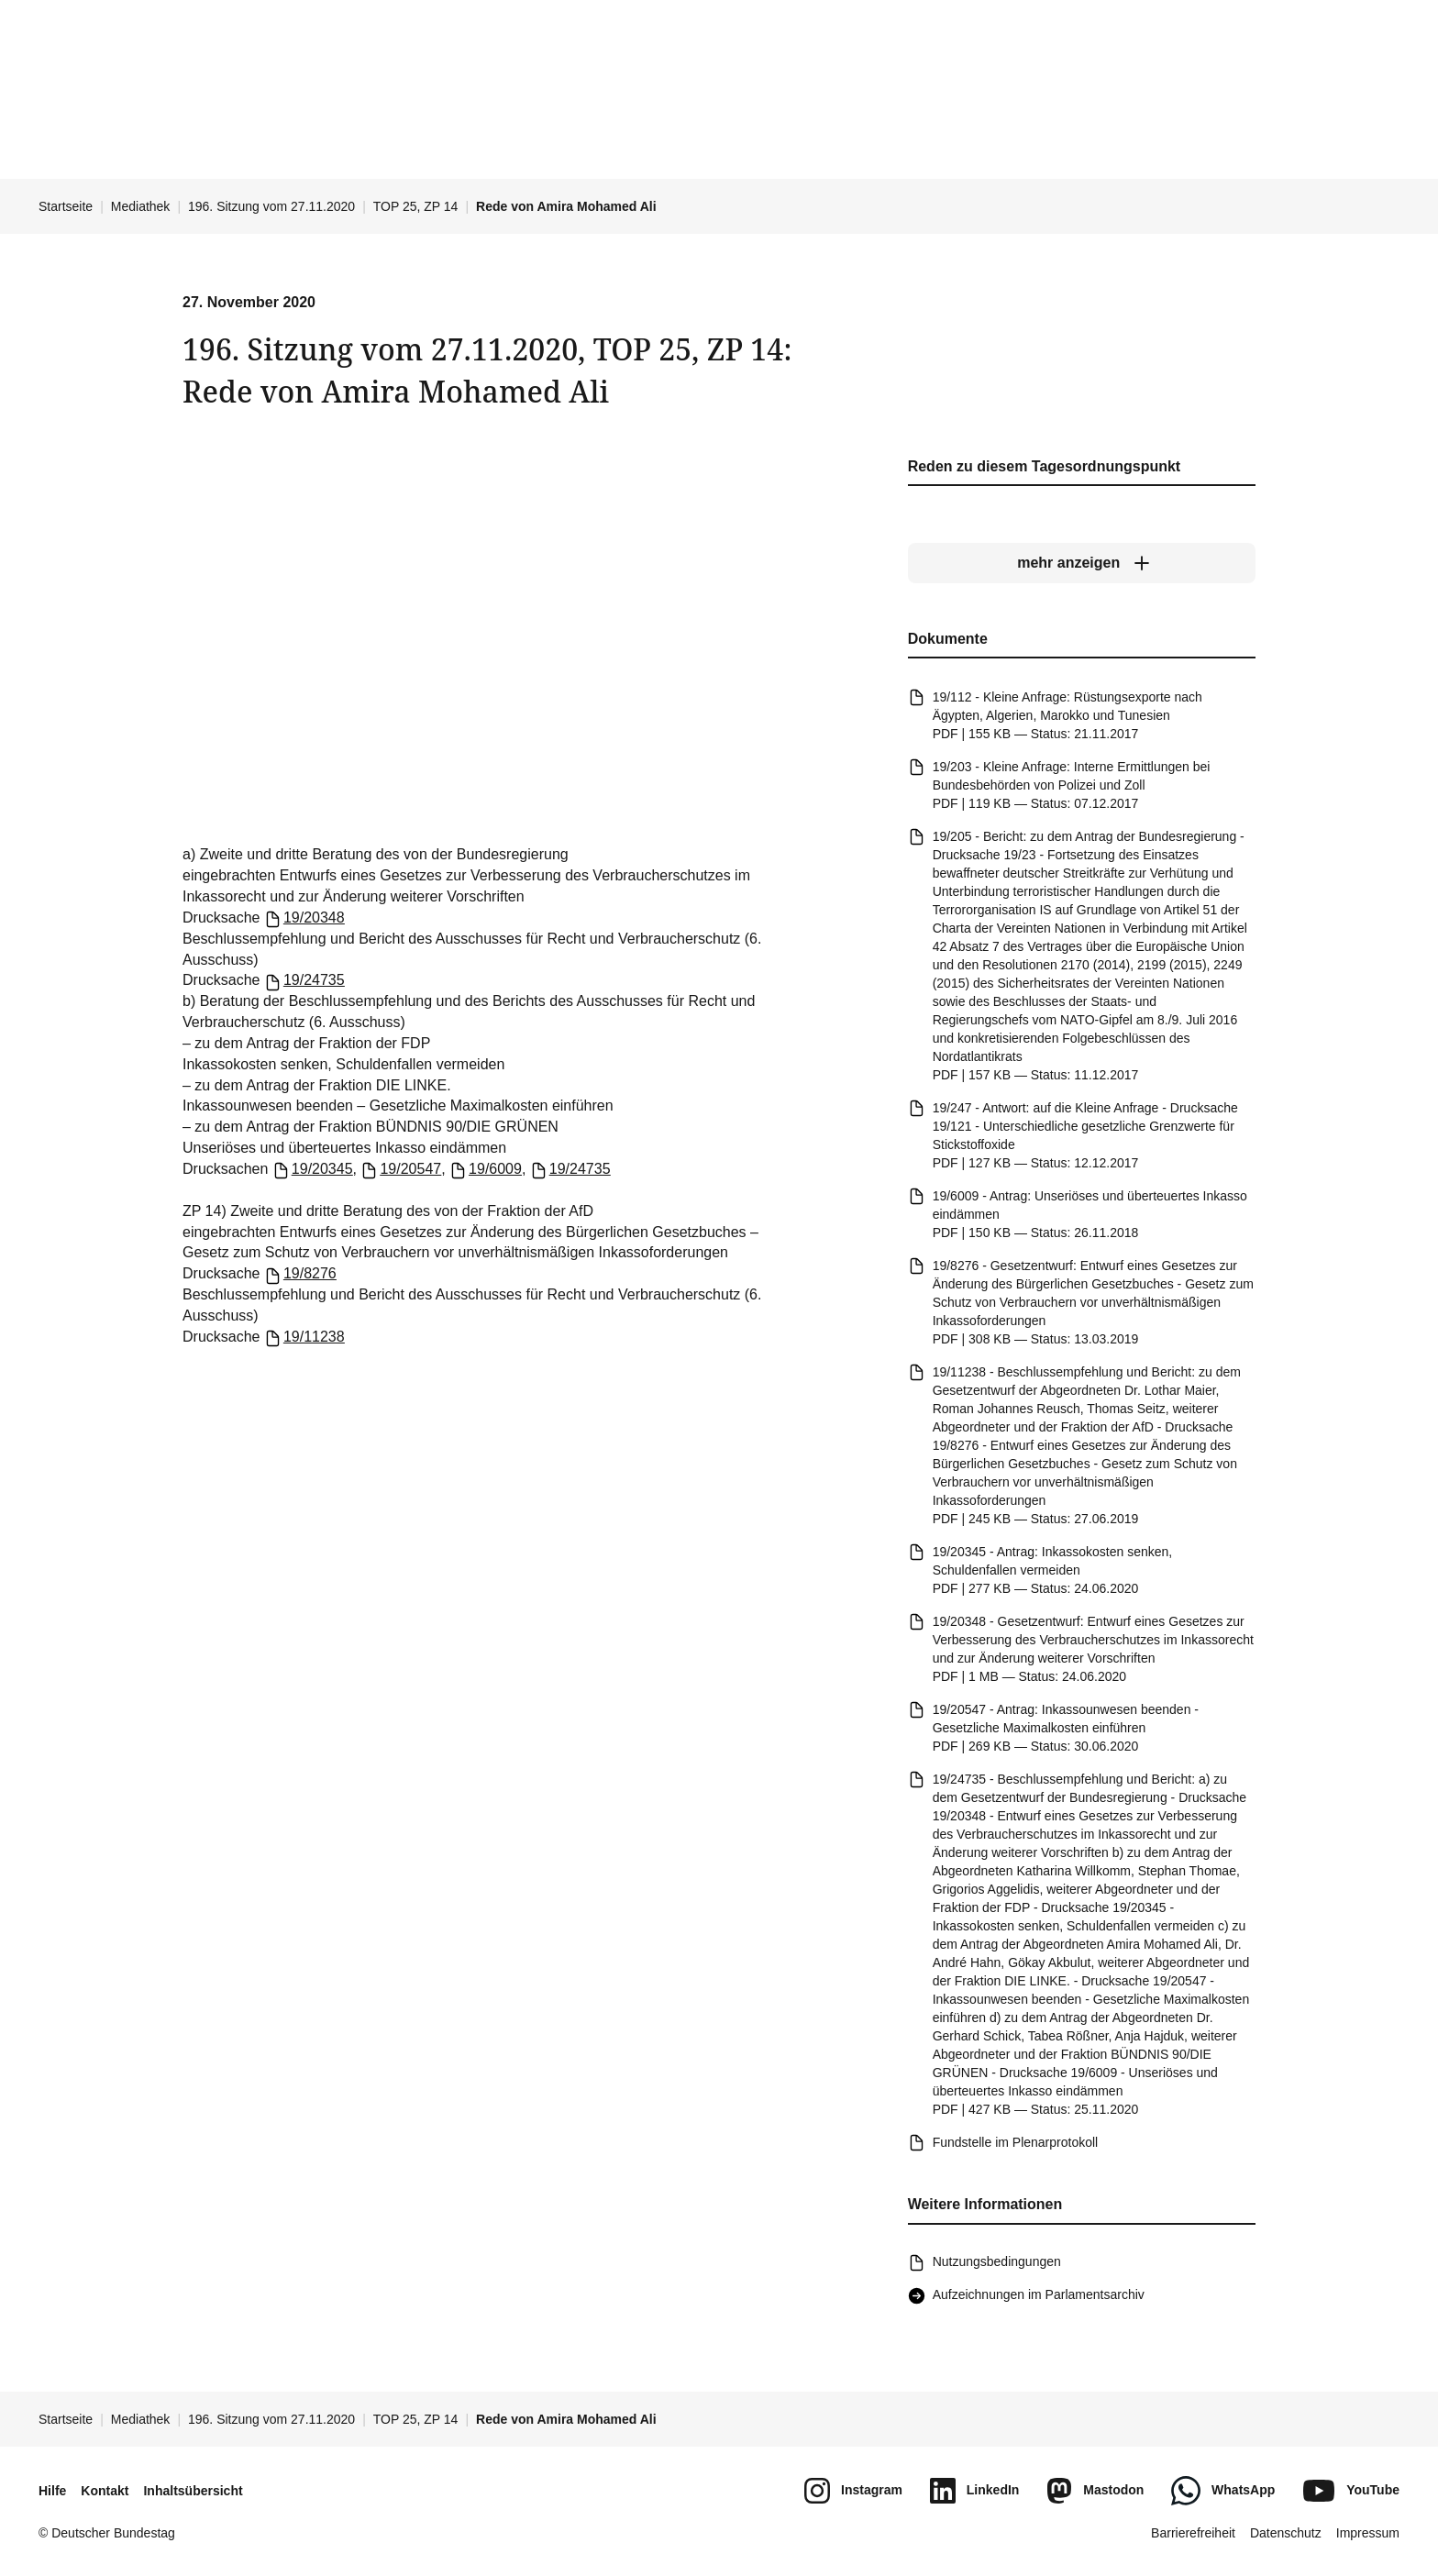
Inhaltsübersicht (192, 2490)
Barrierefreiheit (1193, 2533)
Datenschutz (1286, 2533)
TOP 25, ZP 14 (416, 206)
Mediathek (141, 206)
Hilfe (52, 2490)
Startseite (66, 206)
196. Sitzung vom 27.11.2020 (271, 206)
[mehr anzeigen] (1081, 564)
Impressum (1367, 2533)
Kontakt (104, 2490)
